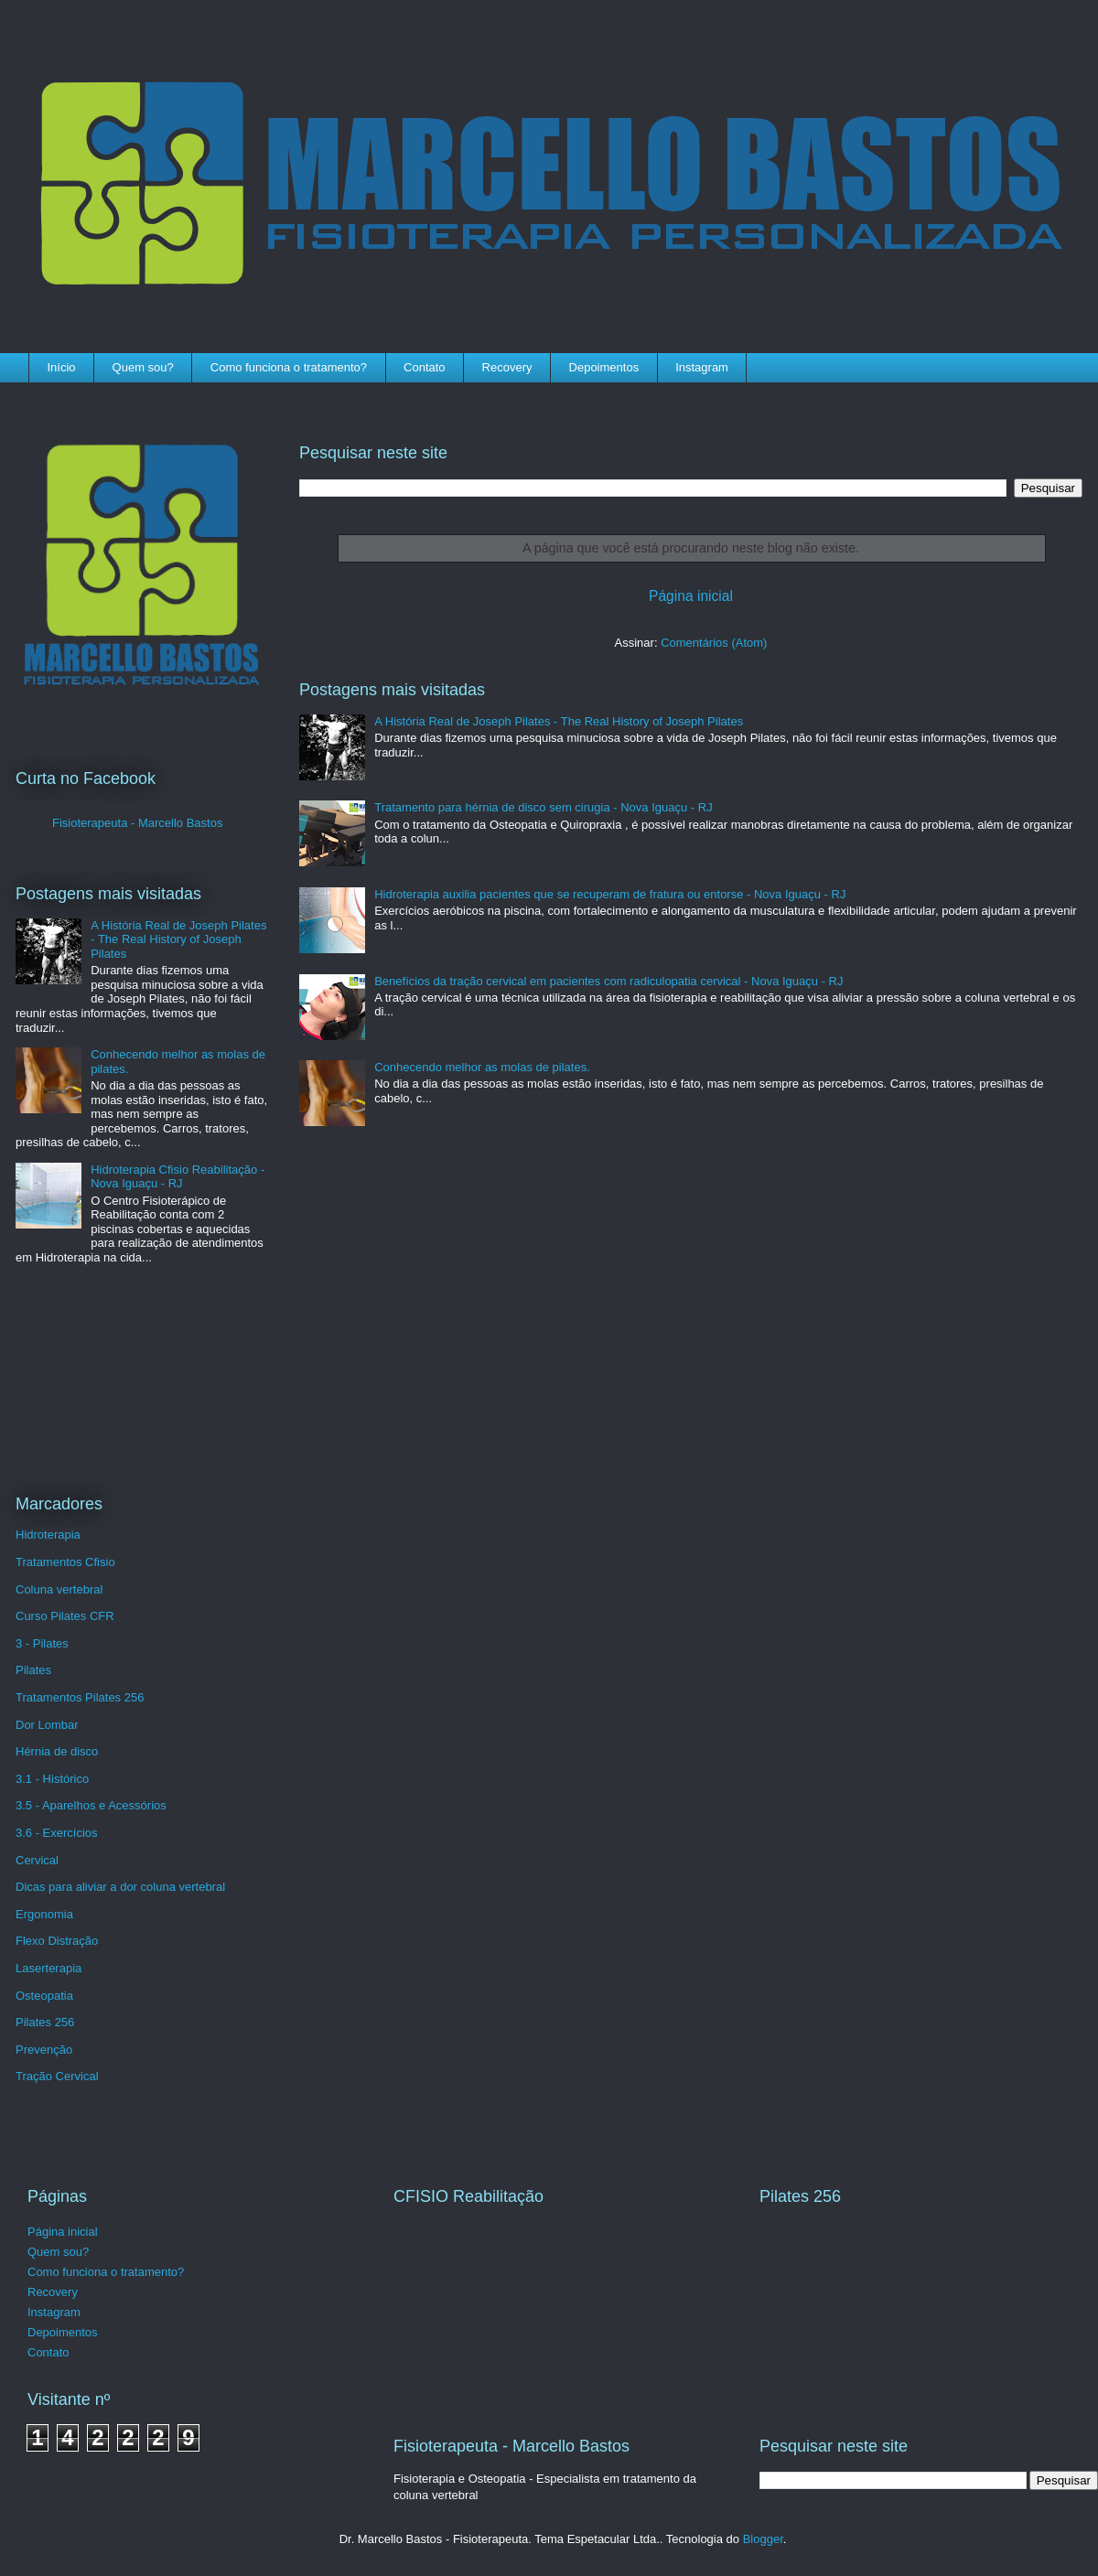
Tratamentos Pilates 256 (80, 1697)
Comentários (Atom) (714, 642)
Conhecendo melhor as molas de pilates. (482, 1067)
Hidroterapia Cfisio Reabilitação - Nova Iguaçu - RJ (177, 1177)
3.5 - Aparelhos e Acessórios (91, 1805)
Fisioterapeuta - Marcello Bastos (137, 823)
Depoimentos (604, 367)
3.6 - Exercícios (57, 1833)
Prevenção (44, 2049)
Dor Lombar (47, 1725)
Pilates (33, 1670)
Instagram (701, 367)
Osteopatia (44, 1995)
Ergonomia (44, 1914)
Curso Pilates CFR (65, 1616)
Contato (425, 367)
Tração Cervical (57, 2076)
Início (62, 367)
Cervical (37, 1860)
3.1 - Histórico (52, 1779)
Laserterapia (48, 1968)
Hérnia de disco (57, 1751)
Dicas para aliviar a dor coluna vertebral (120, 1887)
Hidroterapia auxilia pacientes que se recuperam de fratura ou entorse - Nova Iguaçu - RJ (609, 894)
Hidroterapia (48, 1534)
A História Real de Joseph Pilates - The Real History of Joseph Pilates (558, 721)
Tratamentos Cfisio (65, 1562)
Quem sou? (143, 367)
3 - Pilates (42, 1643)
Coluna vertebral (59, 1589)
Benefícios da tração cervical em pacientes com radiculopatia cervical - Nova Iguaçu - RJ (608, 981)
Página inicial (691, 596)
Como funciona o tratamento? (288, 367)
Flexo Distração (57, 1941)
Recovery (507, 367)
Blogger (763, 2539)
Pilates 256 (45, 2022)
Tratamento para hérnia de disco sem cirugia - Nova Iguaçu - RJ (543, 807)
